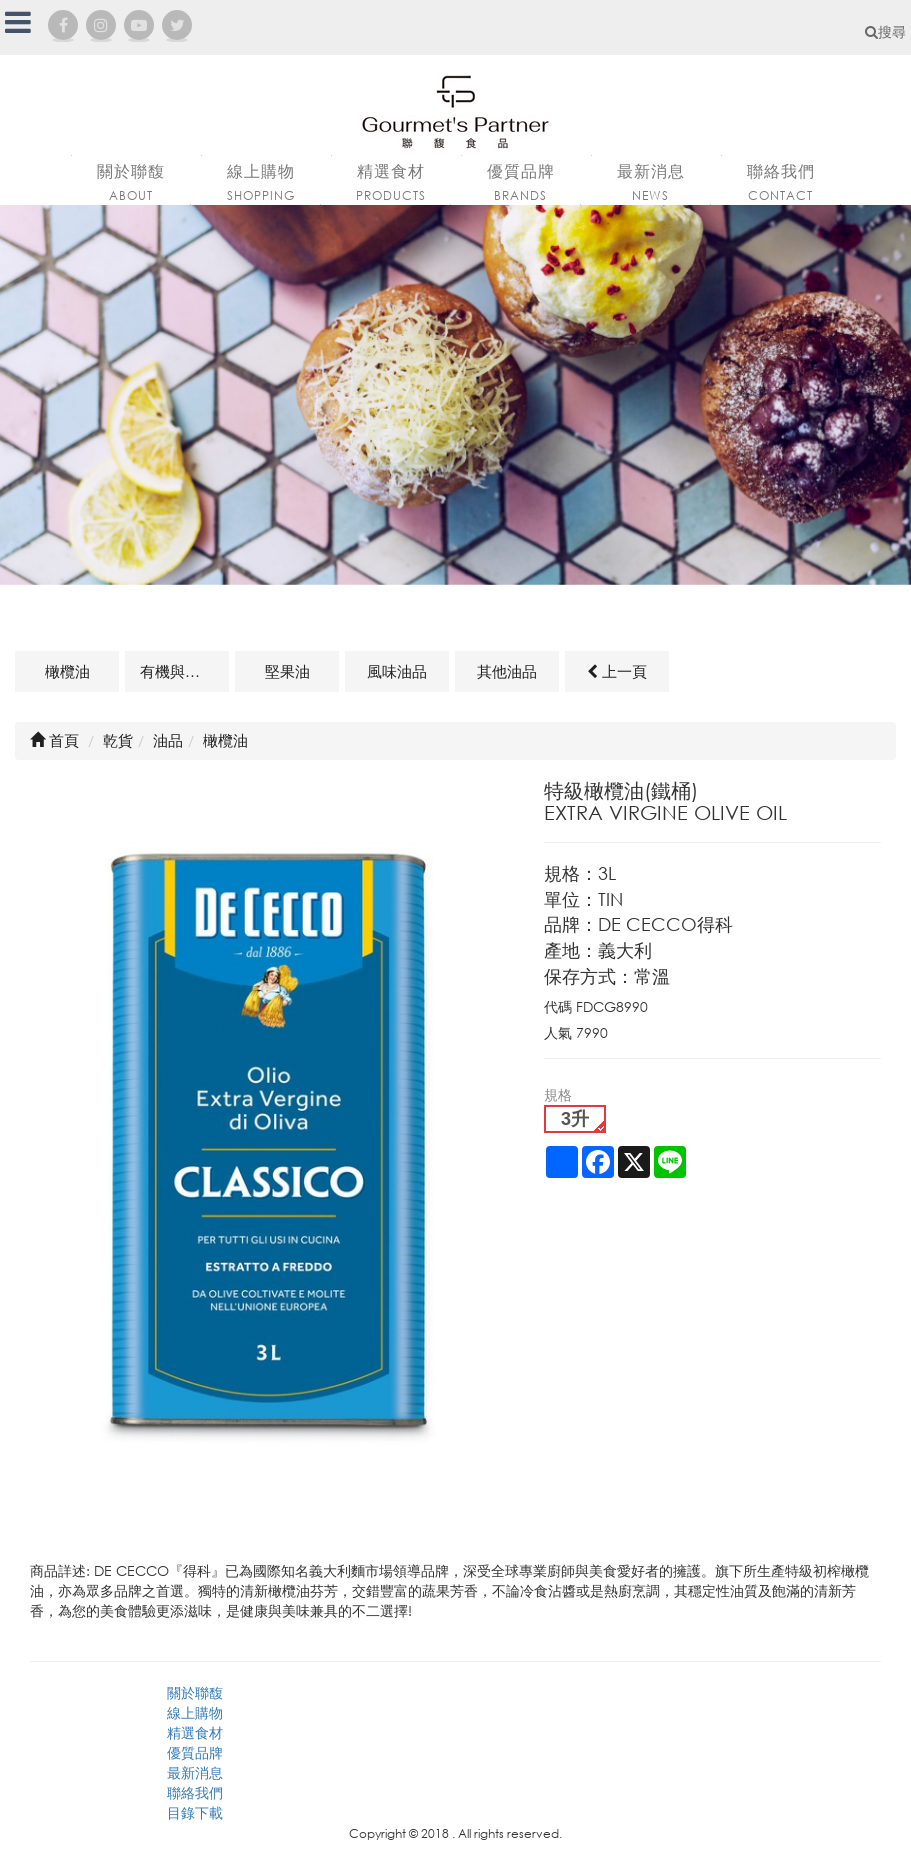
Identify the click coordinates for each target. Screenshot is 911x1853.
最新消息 (195, 1772)
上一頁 (617, 671)
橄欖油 (67, 671)
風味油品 (397, 671)
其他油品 (507, 671)
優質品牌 (195, 1752)
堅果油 (287, 671)
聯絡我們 (195, 1792)
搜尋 (885, 31)
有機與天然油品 (184, 671)
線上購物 (195, 1712)
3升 (575, 1119)
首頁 (54, 740)
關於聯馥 (195, 1692)
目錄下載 (195, 1812)
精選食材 (195, 1732)
